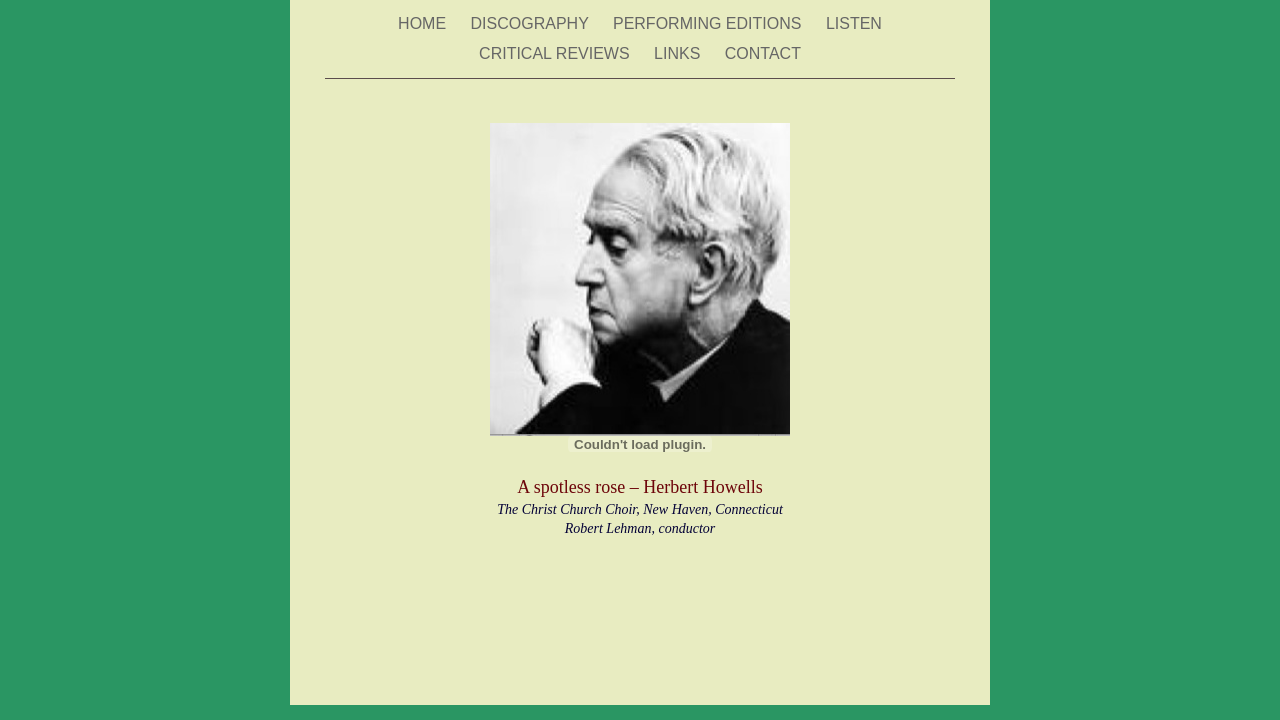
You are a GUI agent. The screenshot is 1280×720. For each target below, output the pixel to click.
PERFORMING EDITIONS (709, 23)
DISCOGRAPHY (532, 23)
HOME (424, 23)
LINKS (679, 53)
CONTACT (763, 53)
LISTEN (854, 23)
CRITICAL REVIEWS (556, 53)
